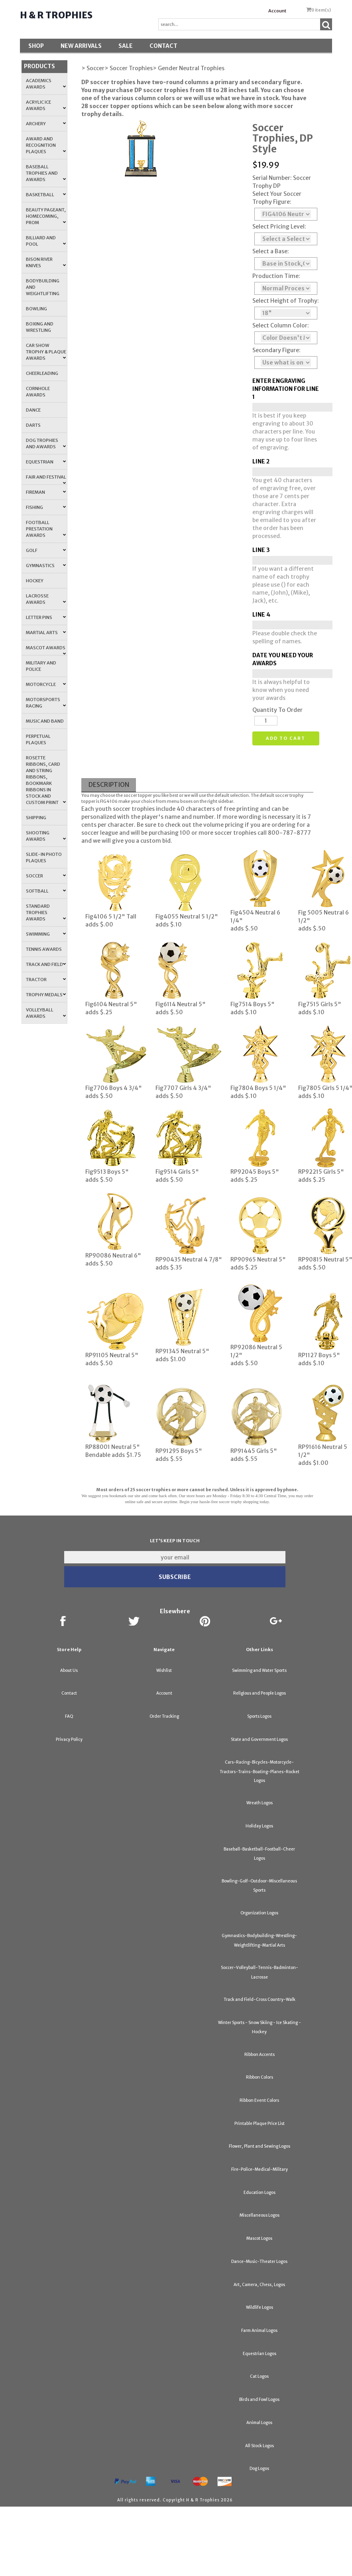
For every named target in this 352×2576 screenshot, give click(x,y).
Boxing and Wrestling (39, 327)
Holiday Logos (259, 1826)
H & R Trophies (56, 15)
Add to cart (285, 738)
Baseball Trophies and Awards (46, 173)
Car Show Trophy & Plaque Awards (46, 352)
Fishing (46, 507)
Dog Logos (259, 2468)
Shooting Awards (46, 836)
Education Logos (259, 2192)
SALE (125, 45)
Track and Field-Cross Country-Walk (259, 1999)
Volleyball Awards (46, 1013)
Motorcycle (46, 684)
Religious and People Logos (259, 1693)
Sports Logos (259, 1716)
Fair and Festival (46, 479)
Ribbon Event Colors (259, 2100)
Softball (46, 891)
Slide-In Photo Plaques (44, 857)
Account (277, 11)
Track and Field (46, 964)
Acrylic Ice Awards (46, 105)
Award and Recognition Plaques (46, 145)
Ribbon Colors (259, 2077)
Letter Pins (46, 617)
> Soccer (92, 68)
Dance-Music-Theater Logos (259, 2261)
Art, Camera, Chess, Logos (259, 2284)
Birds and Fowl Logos (259, 2399)
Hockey (34, 580)
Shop (36, 45)
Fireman (46, 492)
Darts (33, 425)
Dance (33, 410)
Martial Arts (46, 632)
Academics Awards (46, 84)
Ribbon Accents (259, 2054)
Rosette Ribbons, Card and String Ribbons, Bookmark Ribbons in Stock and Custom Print (46, 780)
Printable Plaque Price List (259, 2123)
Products (39, 66)
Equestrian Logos (259, 2353)
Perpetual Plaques (38, 739)
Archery (46, 123)
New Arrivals (81, 45)
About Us (69, 1670)
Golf (46, 550)
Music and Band (45, 721)
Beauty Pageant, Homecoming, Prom (46, 216)
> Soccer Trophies (128, 68)
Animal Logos (259, 2422)
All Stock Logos (259, 2445)
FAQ (69, 1716)
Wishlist (164, 1670)
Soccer (46, 876)
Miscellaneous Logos (259, 2215)
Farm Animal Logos (259, 2330)
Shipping (36, 817)
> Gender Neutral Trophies (188, 68)
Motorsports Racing (46, 703)
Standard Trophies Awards (46, 912)
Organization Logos (259, 1913)
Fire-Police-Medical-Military (259, 2169)
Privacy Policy (69, 1739)
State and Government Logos (259, 1739)
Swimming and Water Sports (259, 1670)
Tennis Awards (44, 949)
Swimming (46, 934)
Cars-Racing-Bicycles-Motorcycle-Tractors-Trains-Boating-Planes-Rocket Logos (259, 1771)
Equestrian (46, 462)
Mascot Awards (46, 650)
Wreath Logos (259, 1802)
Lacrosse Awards (46, 599)
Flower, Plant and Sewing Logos (259, 2146)
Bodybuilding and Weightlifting (42, 287)
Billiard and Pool (46, 241)
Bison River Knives (46, 262)
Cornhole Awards (38, 392)
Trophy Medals (46, 994)
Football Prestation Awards (46, 529)
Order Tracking (164, 1716)
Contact (163, 45)
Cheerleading (42, 373)
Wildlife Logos (259, 2307)
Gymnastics (46, 565)
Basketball (46, 194)
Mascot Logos (259, 2238)
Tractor (46, 979)
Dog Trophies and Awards (46, 443)
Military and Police (41, 666)
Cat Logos (259, 2376)
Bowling (36, 308)
